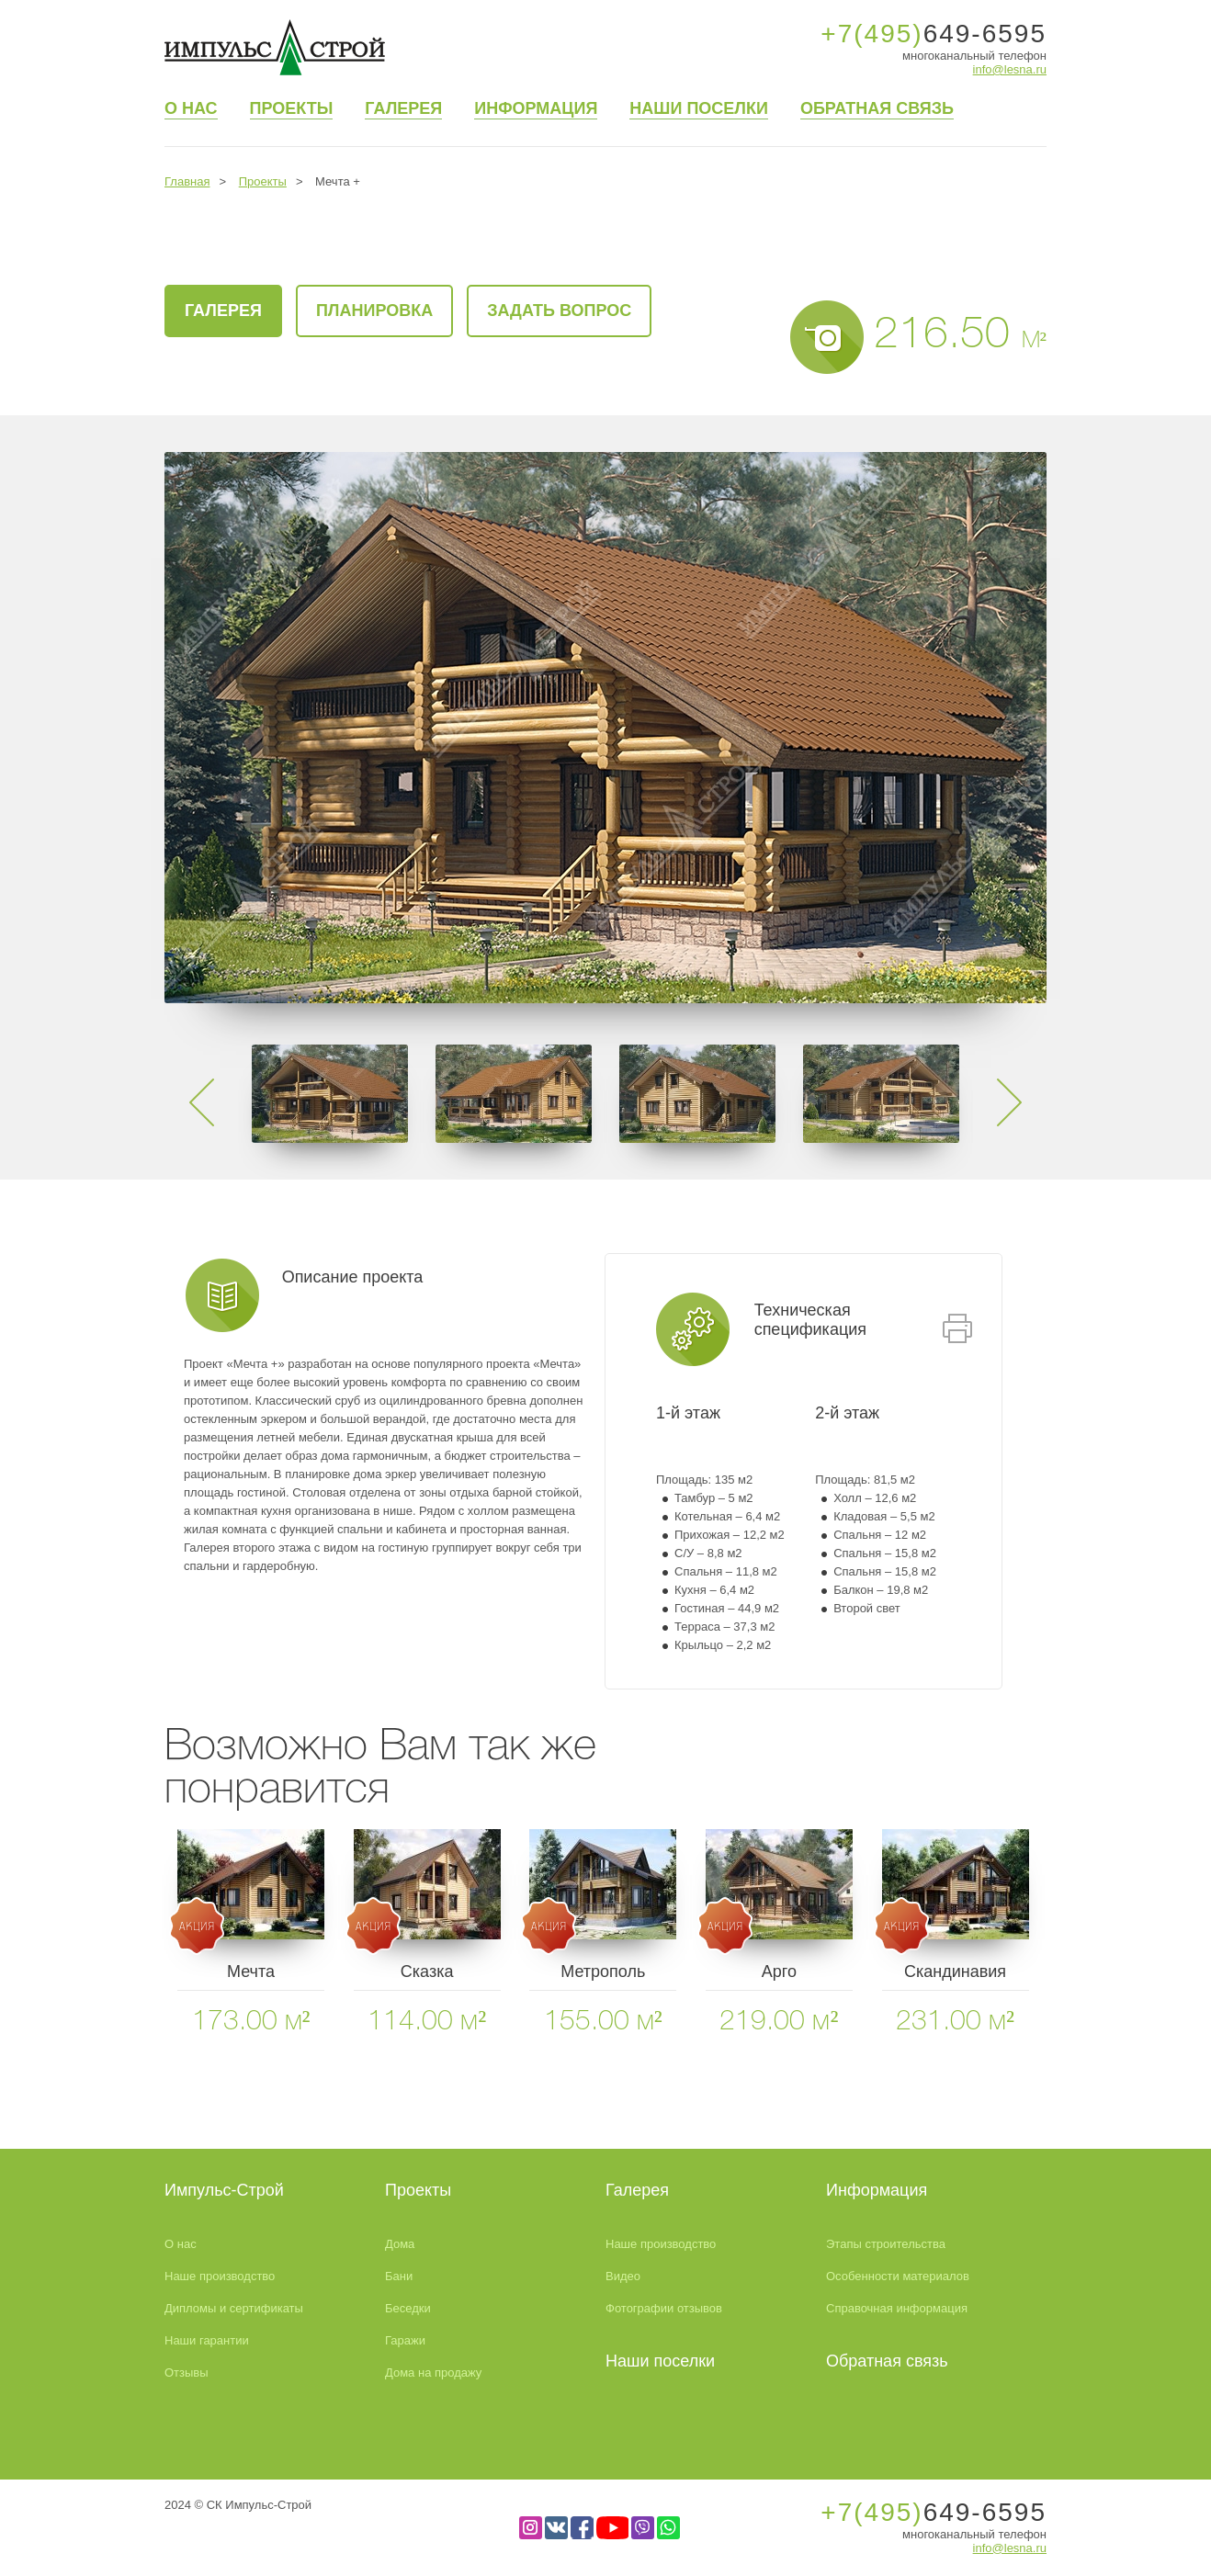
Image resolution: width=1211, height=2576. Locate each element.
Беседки (408, 2308)
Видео (623, 2276)
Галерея (403, 108)
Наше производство (219, 2276)
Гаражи (405, 2340)
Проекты (292, 108)
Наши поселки (698, 108)
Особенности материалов (897, 2276)
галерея (223, 310)
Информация (535, 108)
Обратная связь (877, 108)
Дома (399, 2244)
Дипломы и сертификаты (233, 2308)
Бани (399, 2276)
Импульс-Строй (224, 2190)
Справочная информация (897, 2308)
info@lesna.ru (1010, 69)
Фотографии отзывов (664, 2308)
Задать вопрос (559, 310)
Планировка (374, 310)
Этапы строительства (885, 2244)
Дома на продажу (433, 2372)
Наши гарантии (206, 2340)
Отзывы (186, 2372)
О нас (191, 108)
